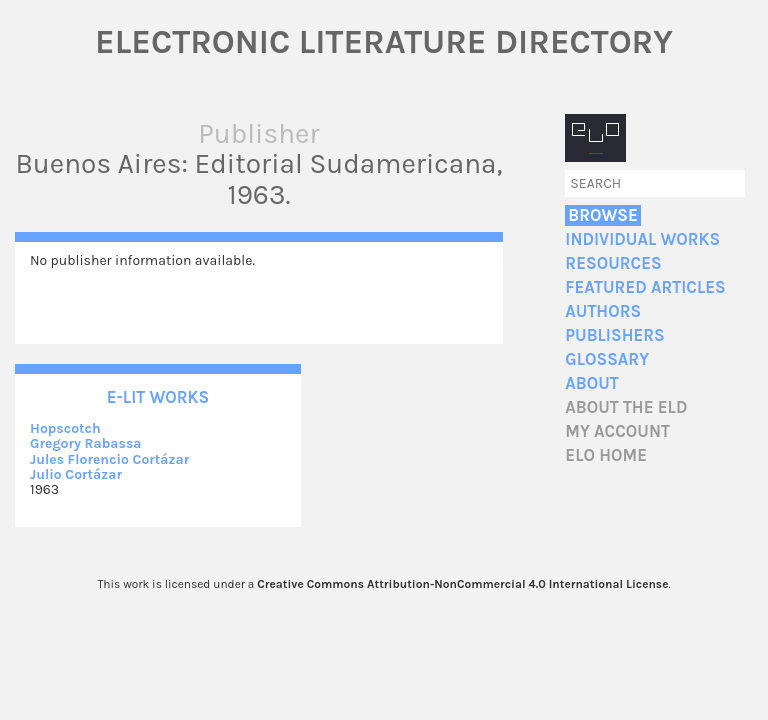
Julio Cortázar (76, 474)
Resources (613, 263)
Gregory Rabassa (86, 443)
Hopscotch (65, 428)
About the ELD (626, 407)
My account (617, 431)
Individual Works (642, 239)
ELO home (606, 455)
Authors (603, 311)
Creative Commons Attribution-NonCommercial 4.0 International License (462, 584)
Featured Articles (645, 287)
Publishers (614, 335)
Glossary (607, 359)
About (591, 383)
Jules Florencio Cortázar (109, 459)
